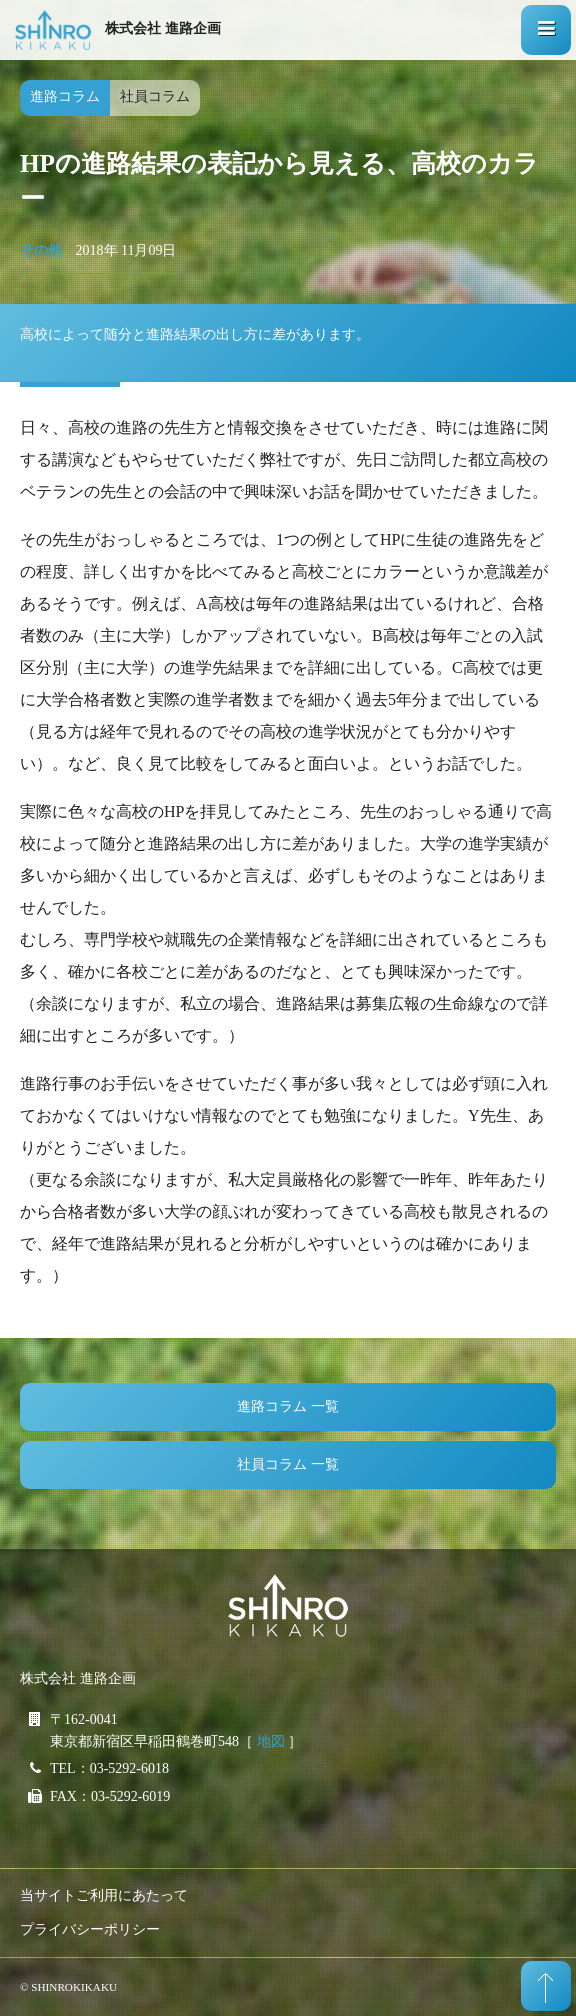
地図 (271, 1741)
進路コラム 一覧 (288, 1406)
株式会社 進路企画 (163, 28)
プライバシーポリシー (90, 1929)
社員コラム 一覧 (288, 1464)
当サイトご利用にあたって (104, 1895)
